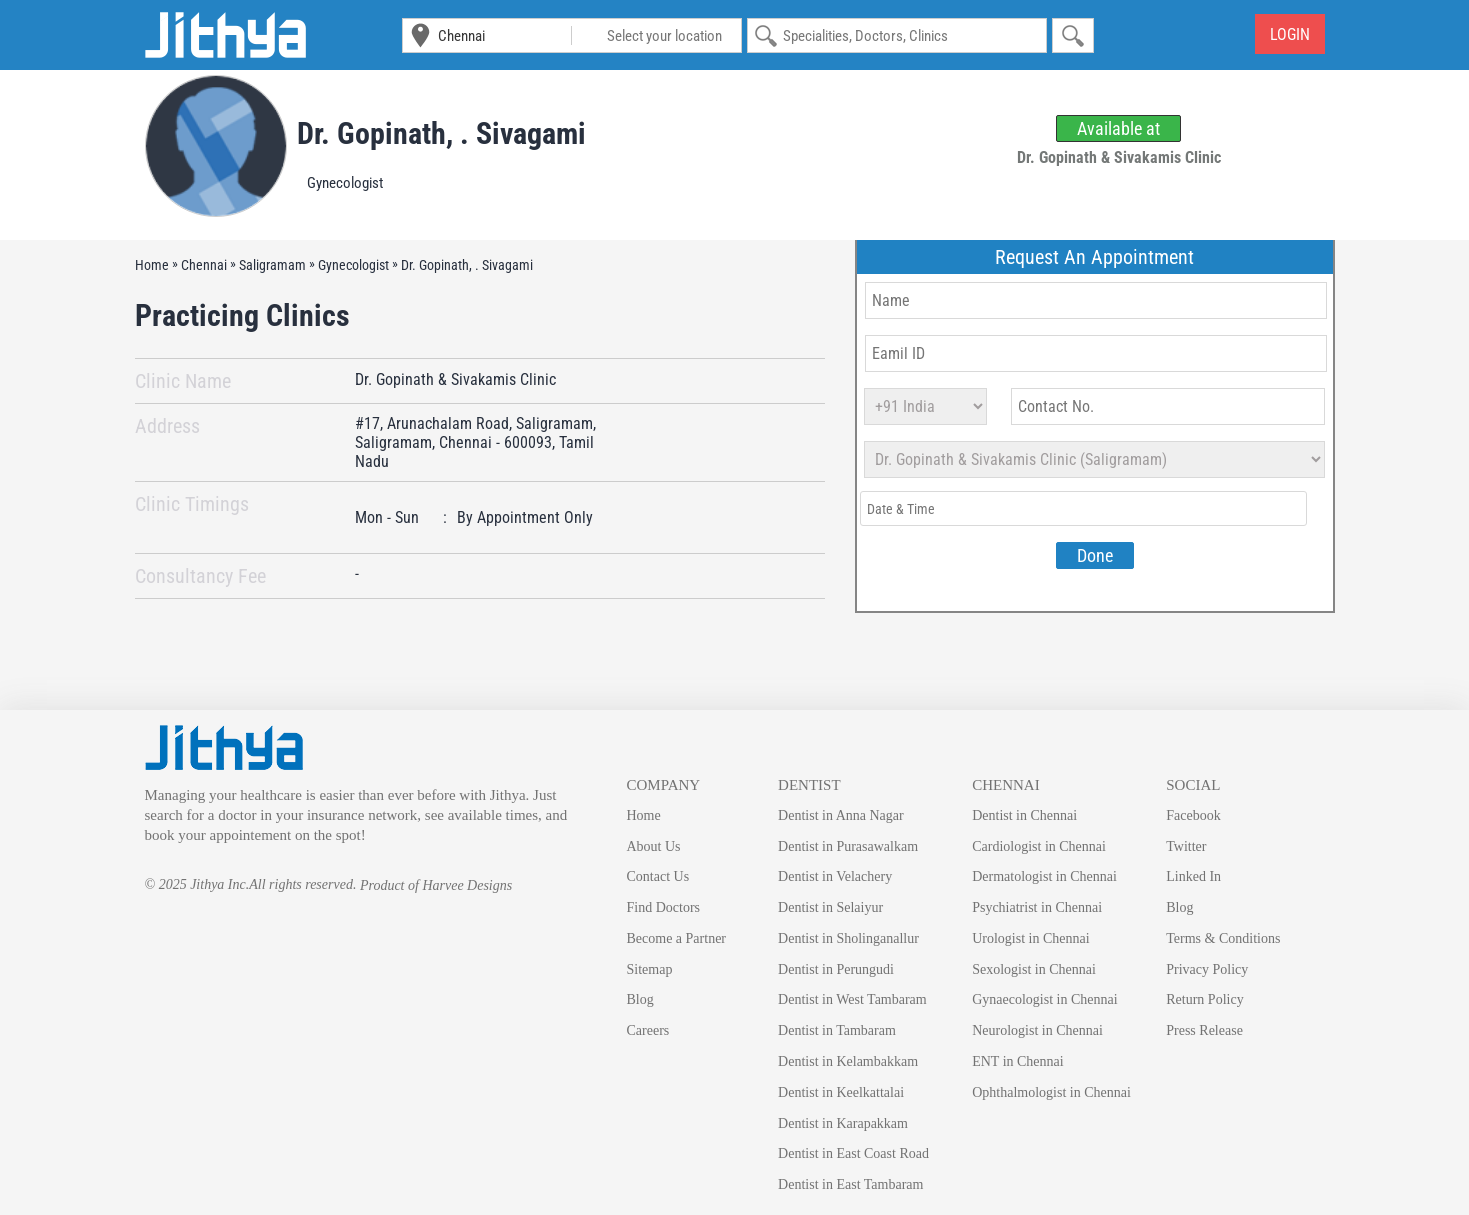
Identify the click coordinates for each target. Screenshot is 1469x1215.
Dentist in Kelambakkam (848, 1061)
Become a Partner (677, 938)
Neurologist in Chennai (1037, 1030)
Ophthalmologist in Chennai (1051, 1092)
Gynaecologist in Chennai (1044, 999)
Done (1095, 555)
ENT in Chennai (1018, 1061)
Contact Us (658, 876)
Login (1290, 34)
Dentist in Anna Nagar (841, 815)
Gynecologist (345, 183)
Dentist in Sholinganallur (848, 938)
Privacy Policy (1207, 969)
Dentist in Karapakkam (843, 1123)
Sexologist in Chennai (1034, 969)
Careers (648, 1030)
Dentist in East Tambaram (850, 1184)
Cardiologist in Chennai (1039, 846)
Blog (640, 999)
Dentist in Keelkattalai (841, 1092)
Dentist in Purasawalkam (848, 846)
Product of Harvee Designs (436, 885)
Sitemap (650, 969)
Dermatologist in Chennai (1044, 876)
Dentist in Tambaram (837, 1030)
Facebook (1193, 815)
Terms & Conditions (1223, 938)
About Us (654, 846)
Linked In (1193, 876)
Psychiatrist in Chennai (1037, 907)
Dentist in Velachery (835, 876)
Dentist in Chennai (1024, 815)
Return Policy (1204, 999)
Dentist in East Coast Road (853, 1153)
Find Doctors (664, 907)
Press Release (1204, 1030)
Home (644, 815)
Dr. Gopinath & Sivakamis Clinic (455, 380)
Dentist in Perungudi (836, 969)
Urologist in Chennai (1030, 938)
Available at (1118, 128)
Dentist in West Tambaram (852, 999)
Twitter (1186, 846)
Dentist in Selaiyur (830, 907)
